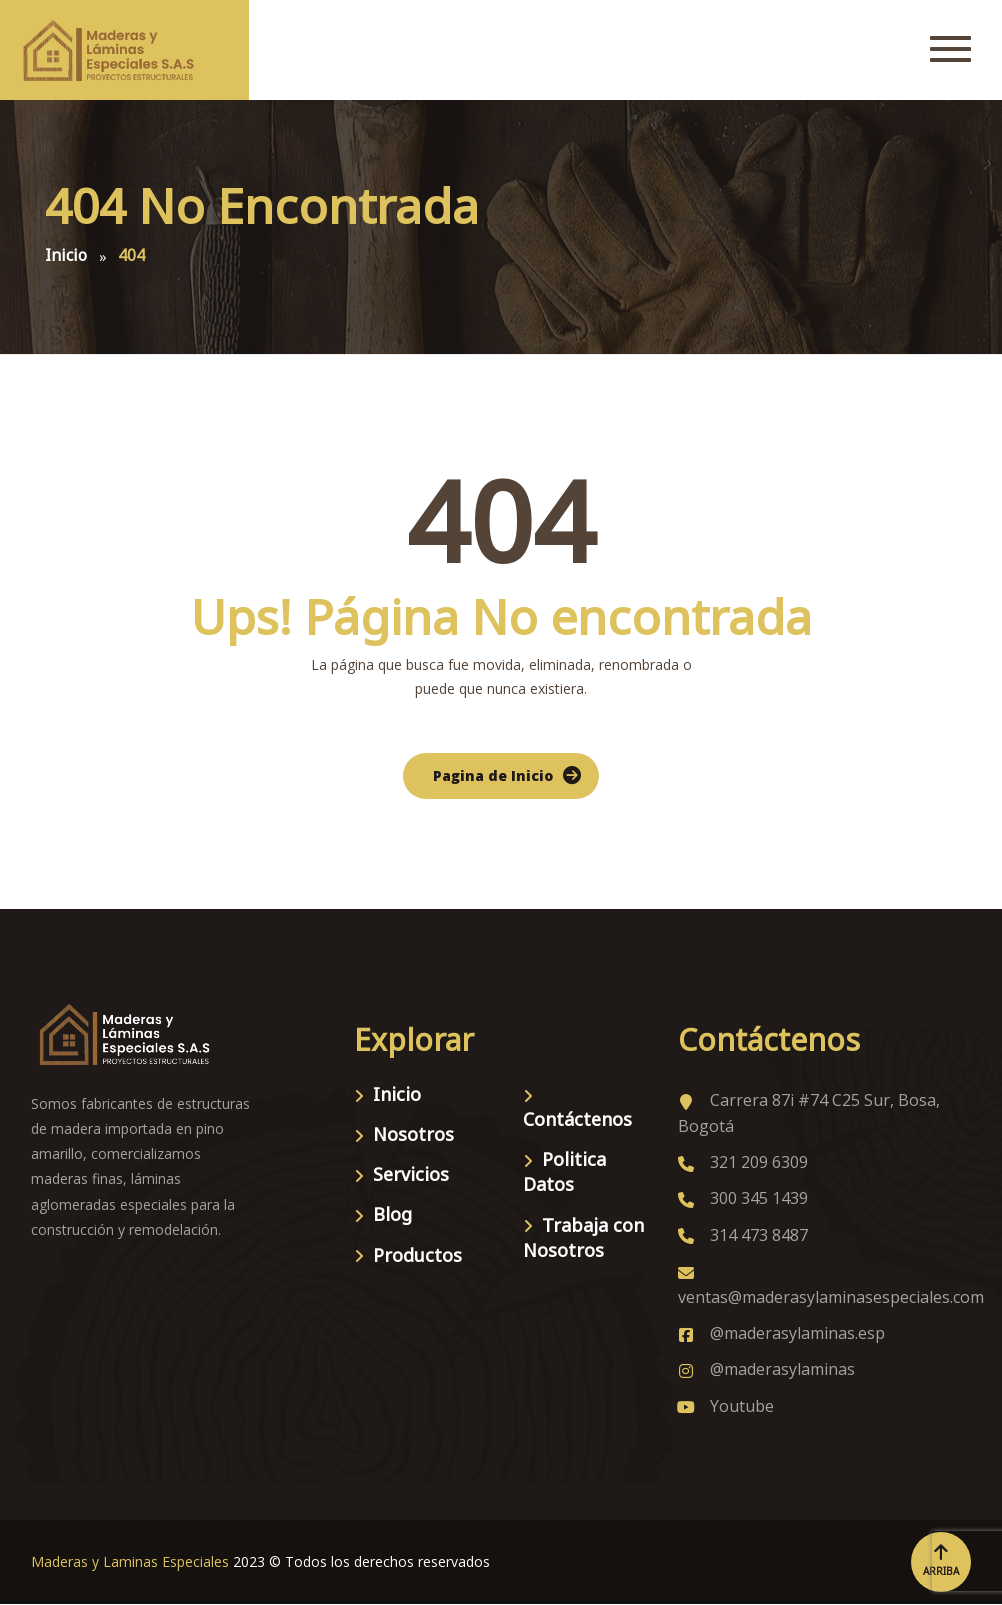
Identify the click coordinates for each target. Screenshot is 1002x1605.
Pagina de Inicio (493, 775)
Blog (392, 1214)
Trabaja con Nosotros (583, 1237)
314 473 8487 (743, 1235)
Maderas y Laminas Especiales (130, 1561)
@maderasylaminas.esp (781, 1333)
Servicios (411, 1174)
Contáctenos (577, 1119)
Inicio (397, 1094)
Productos (417, 1255)
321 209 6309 (743, 1162)
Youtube (726, 1406)
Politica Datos (564, 1171)
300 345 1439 (743, 1198)
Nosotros (413, 1134)
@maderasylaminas (766, 1369)
